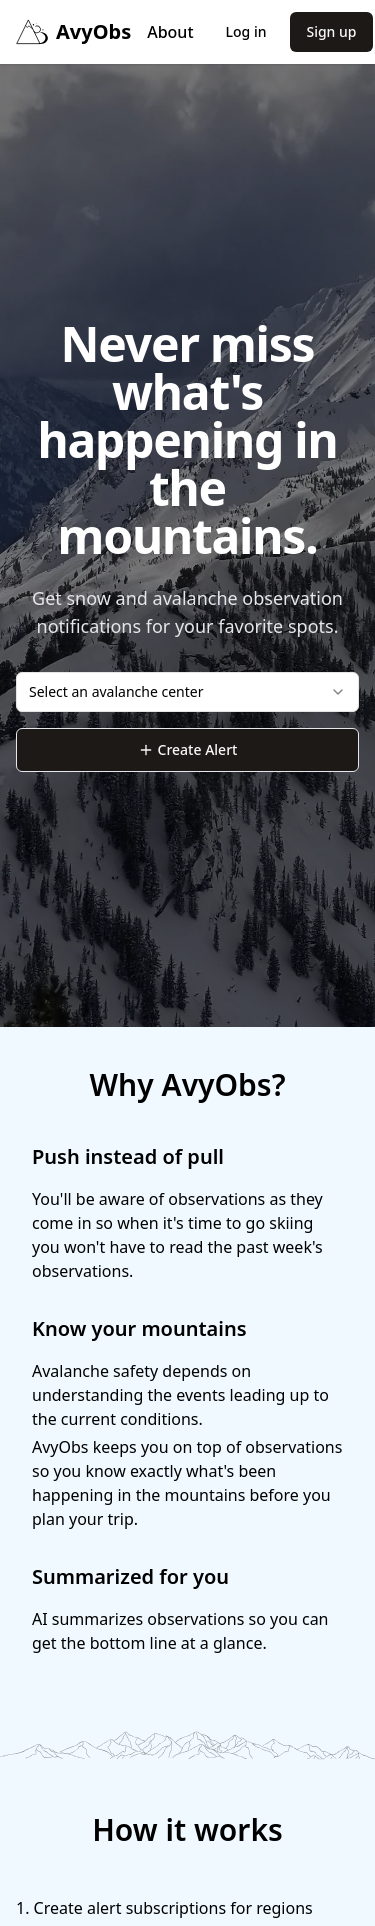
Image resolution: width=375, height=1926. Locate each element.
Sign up (331, 31)
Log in (246, 31)
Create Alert (188, 749)
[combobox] (187, 692)
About (170, 32)
